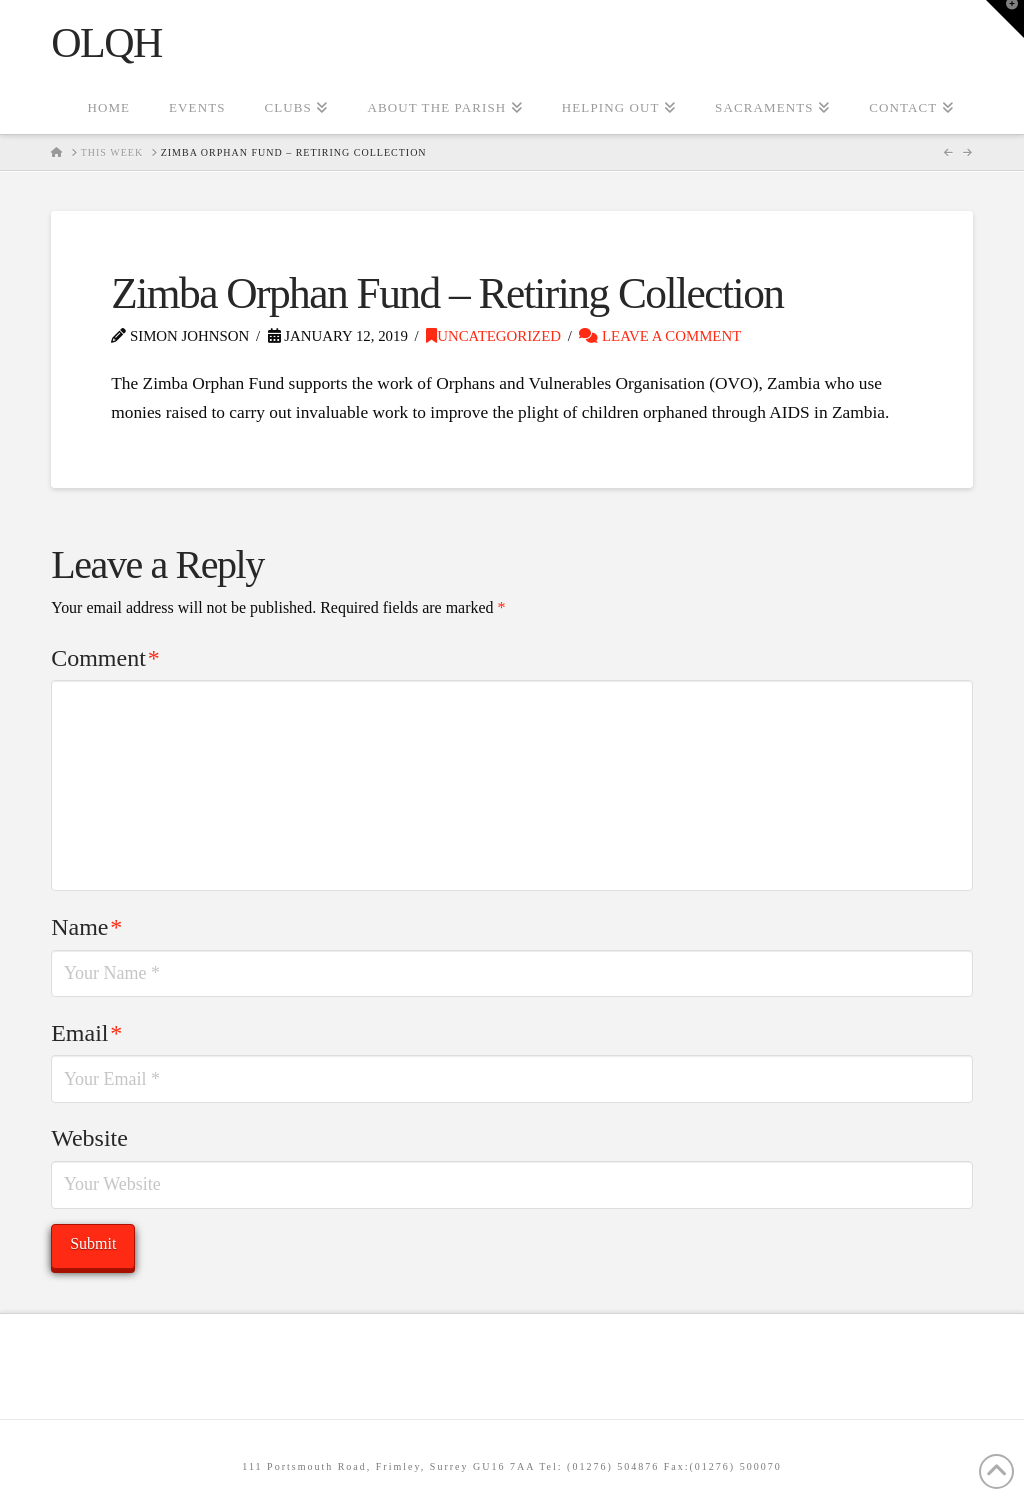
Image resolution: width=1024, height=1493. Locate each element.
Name (86, 927)
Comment (105, 658)
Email (86, 1033)
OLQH (106, 43)
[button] (1005, 19)
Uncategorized (493, 336)
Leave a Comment (660, 336)
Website (89, 1138)
